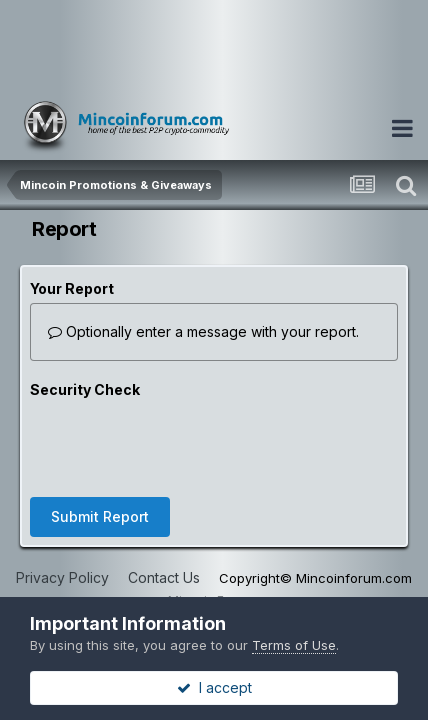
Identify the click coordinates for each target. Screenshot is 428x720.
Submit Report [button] (100, 516)
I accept (214, 687)
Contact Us (164, 577)
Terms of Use (294, 645)
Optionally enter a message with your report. (203, 331)
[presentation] (182, 443)
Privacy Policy (62, 577)
